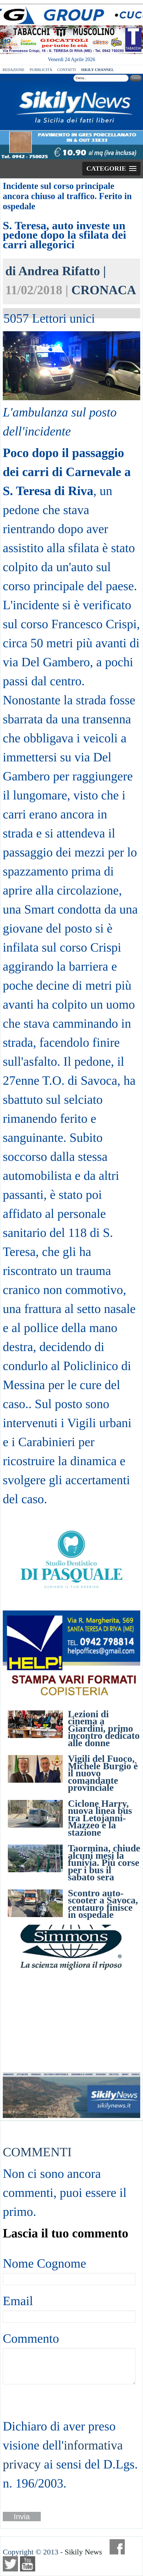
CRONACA (103, 290)
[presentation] (41, 2400)
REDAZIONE (14, 69)
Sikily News (83, 2552)
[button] (111, 169)
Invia (22, 2516)
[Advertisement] (71, 2021)
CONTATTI (66, 69)
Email (18, 2301)
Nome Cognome (44, 2263)
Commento (31, 2338)
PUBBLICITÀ (41, 69)
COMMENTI (37, 2152)
